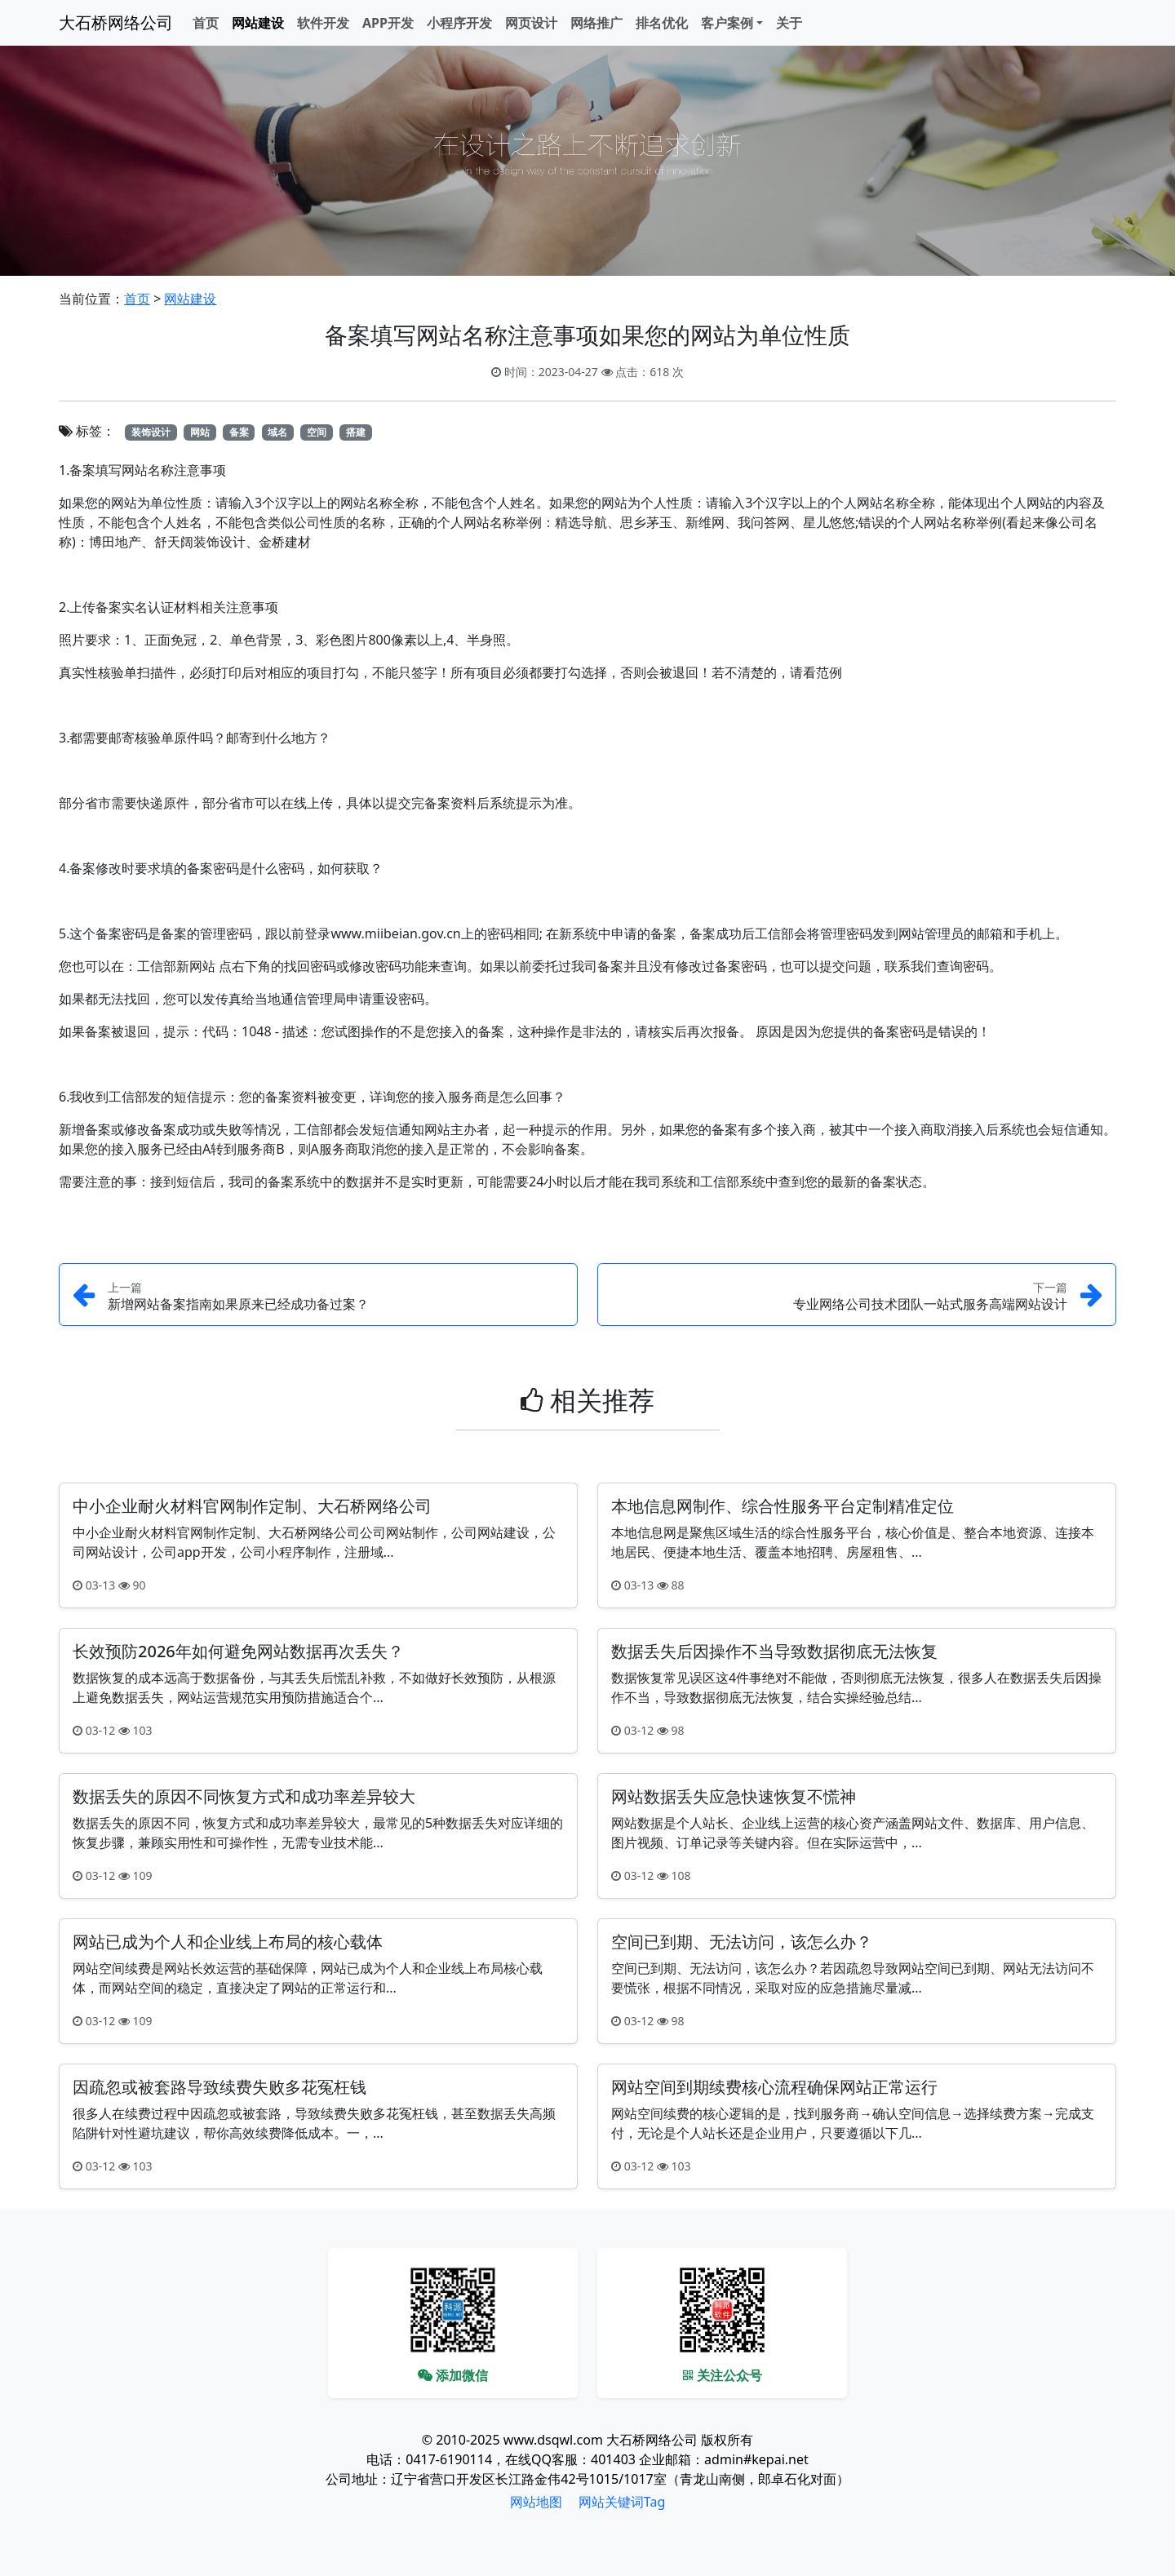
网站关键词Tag (622, 2502)
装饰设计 (151, 432)
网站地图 (536, 2502)
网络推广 (596, 23)
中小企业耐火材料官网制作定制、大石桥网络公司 (252, 1506)
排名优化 (662, 23)
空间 (316, 432)
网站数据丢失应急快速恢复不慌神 (733, 1796)
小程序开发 (459, 23)
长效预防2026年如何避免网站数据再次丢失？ (238, 1651)
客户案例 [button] (727, 23)
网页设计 (531, 23)
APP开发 (388, 23)
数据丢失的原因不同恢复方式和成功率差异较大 (244, 1796)
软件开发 (323, 23)
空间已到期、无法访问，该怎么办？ (741, 1942)
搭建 (356, 432)
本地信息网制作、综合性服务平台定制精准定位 (782, 1506)
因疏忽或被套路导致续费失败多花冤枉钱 (219, 2087)
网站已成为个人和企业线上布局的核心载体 (228, 1942)
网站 (200, 432)
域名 (277, 432)
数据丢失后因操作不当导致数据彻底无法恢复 (774, 1651)
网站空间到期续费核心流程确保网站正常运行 (774, 2087)
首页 (206, 23)
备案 (239, 432)
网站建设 (258, 23)
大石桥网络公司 (116, 22)
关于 (789, 23)
